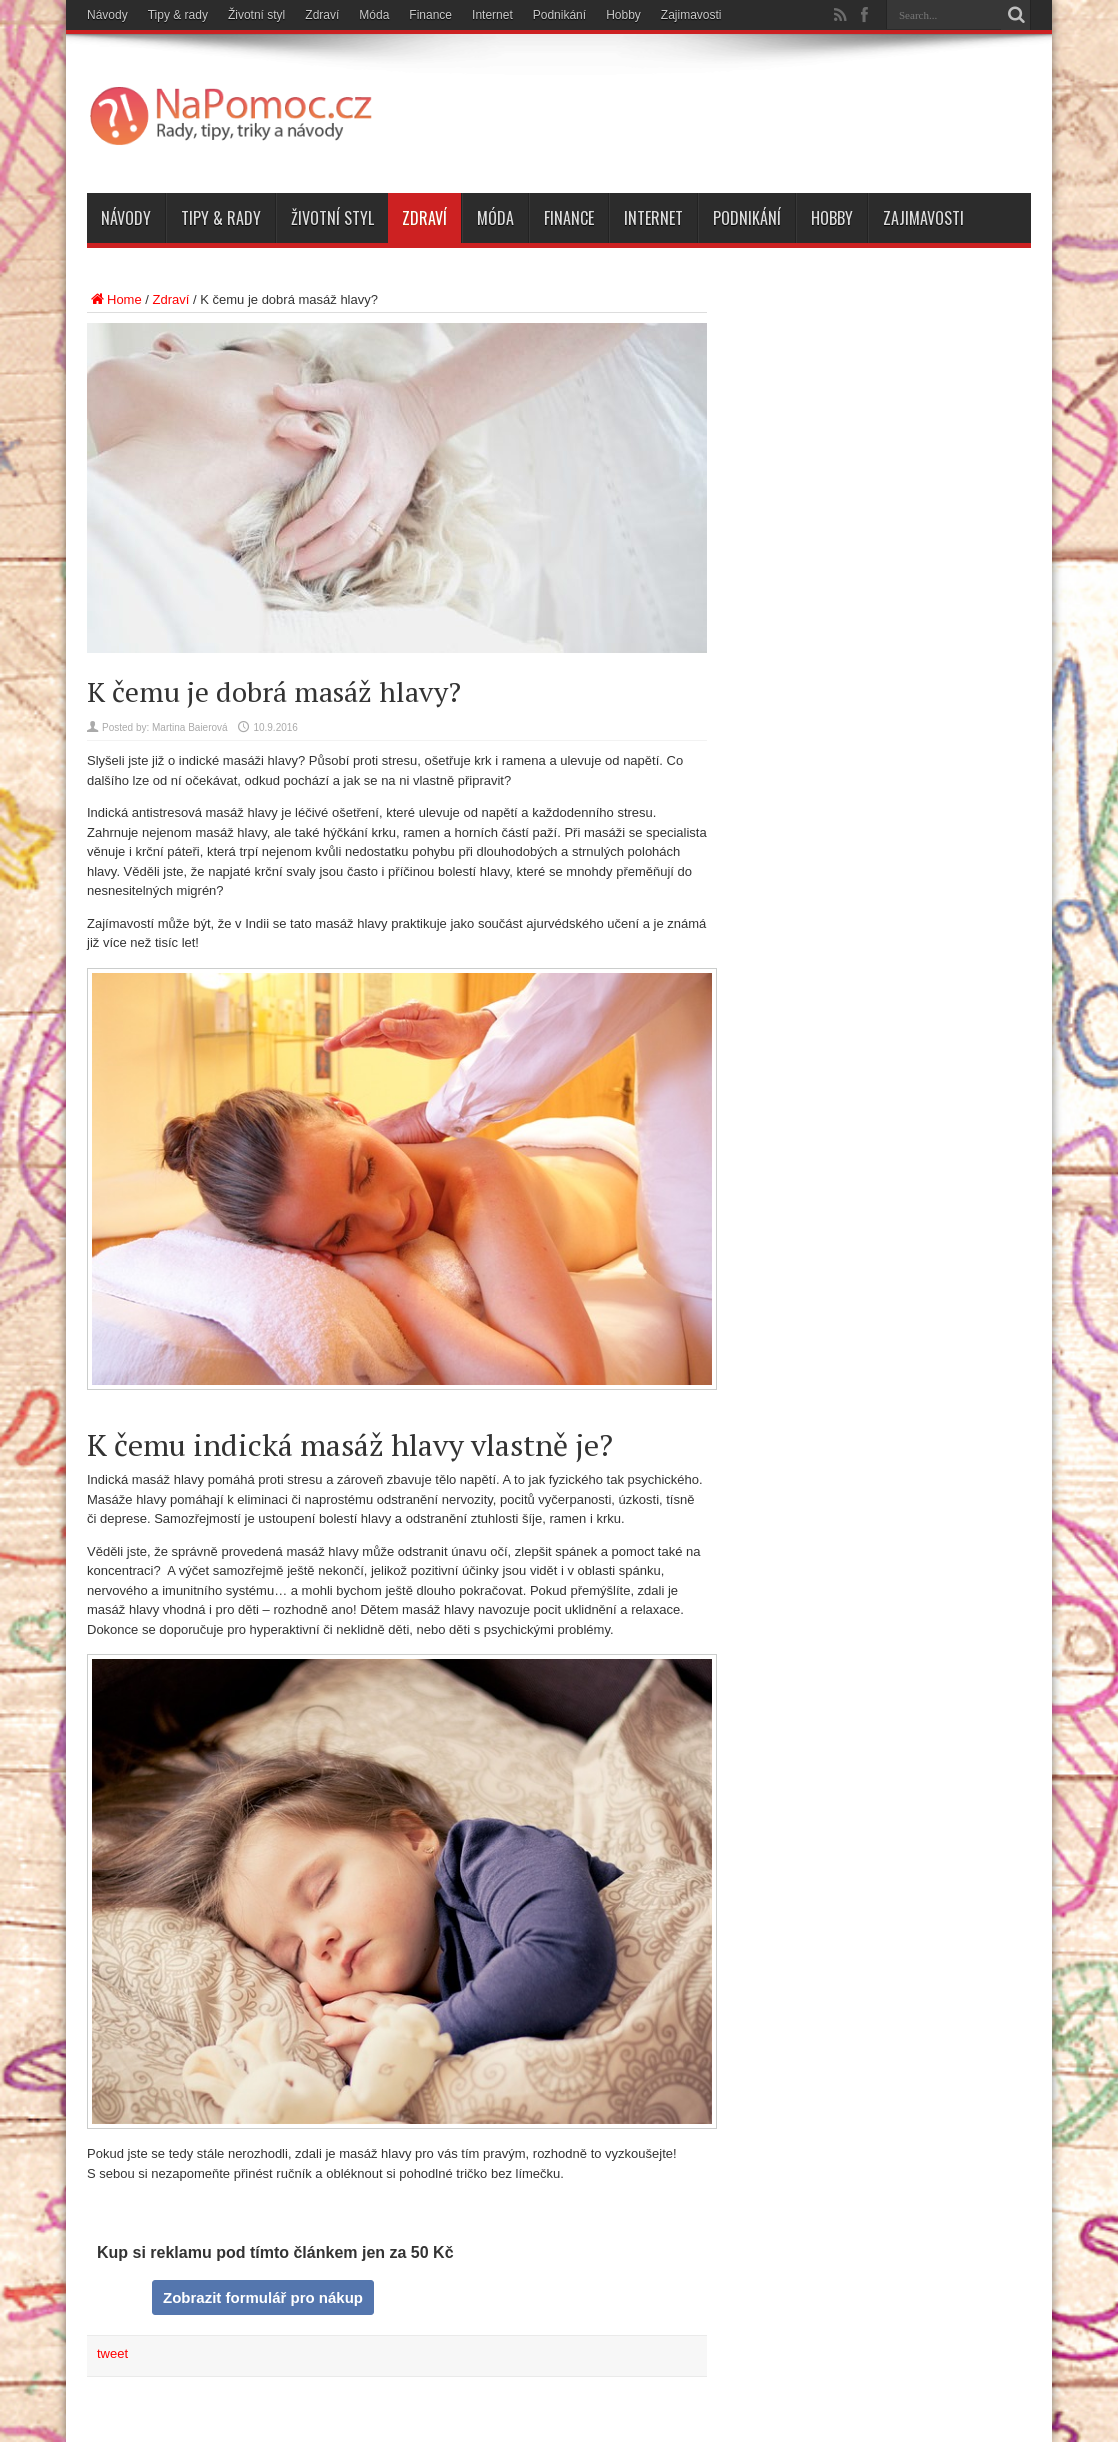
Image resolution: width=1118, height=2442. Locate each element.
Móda (374, 15)
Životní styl (256, 15)
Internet (492, 15)
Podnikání (559, 15)
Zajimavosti (691, 15)
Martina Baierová (190, 727)
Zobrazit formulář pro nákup (263, 2297)
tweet (112, 2353)
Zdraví (322, 15)
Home (114, 299)
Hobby (623, 15)
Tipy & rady (178, 15)
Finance (430, 15)
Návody (107, 15)
